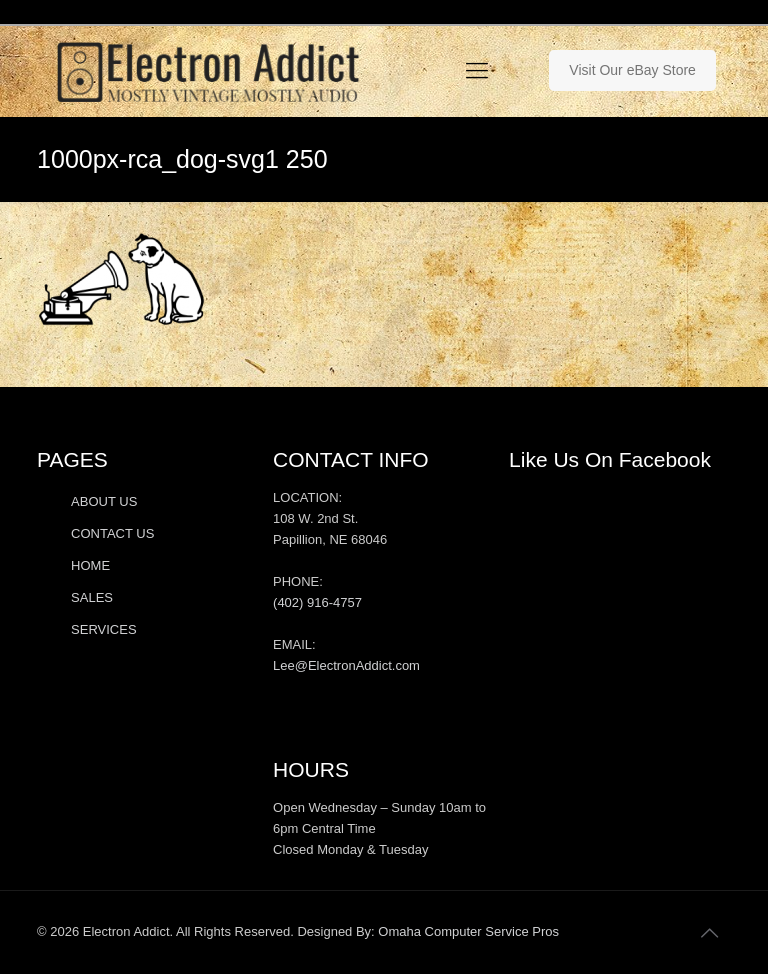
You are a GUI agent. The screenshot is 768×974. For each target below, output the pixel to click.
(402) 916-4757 (317, 602)
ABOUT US (104, 501)
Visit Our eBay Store (632, 70)
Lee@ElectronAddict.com (346, 665)
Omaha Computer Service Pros (468, 931)
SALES (92, 597)
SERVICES (104, 629)
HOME (90, 565)
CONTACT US (112, 533)
